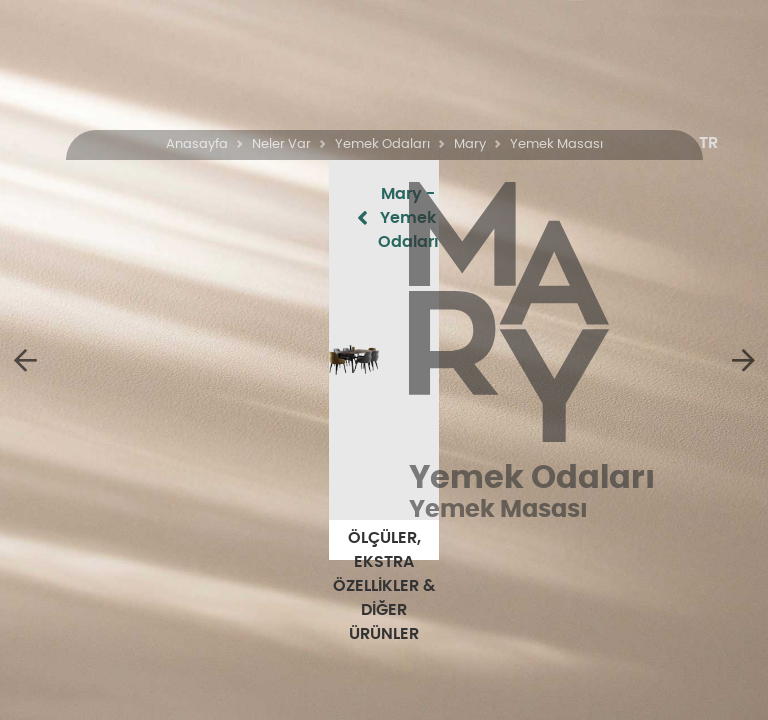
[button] (708, 143)
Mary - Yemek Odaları (178, 194)
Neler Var (281, 144)
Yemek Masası (556, 144)
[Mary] (25, 360)
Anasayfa (197, 144)
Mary (470, 144)
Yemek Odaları (382, 144)
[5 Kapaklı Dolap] (743, 360)
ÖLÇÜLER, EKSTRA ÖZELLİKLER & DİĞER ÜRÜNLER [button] (384, 540)
